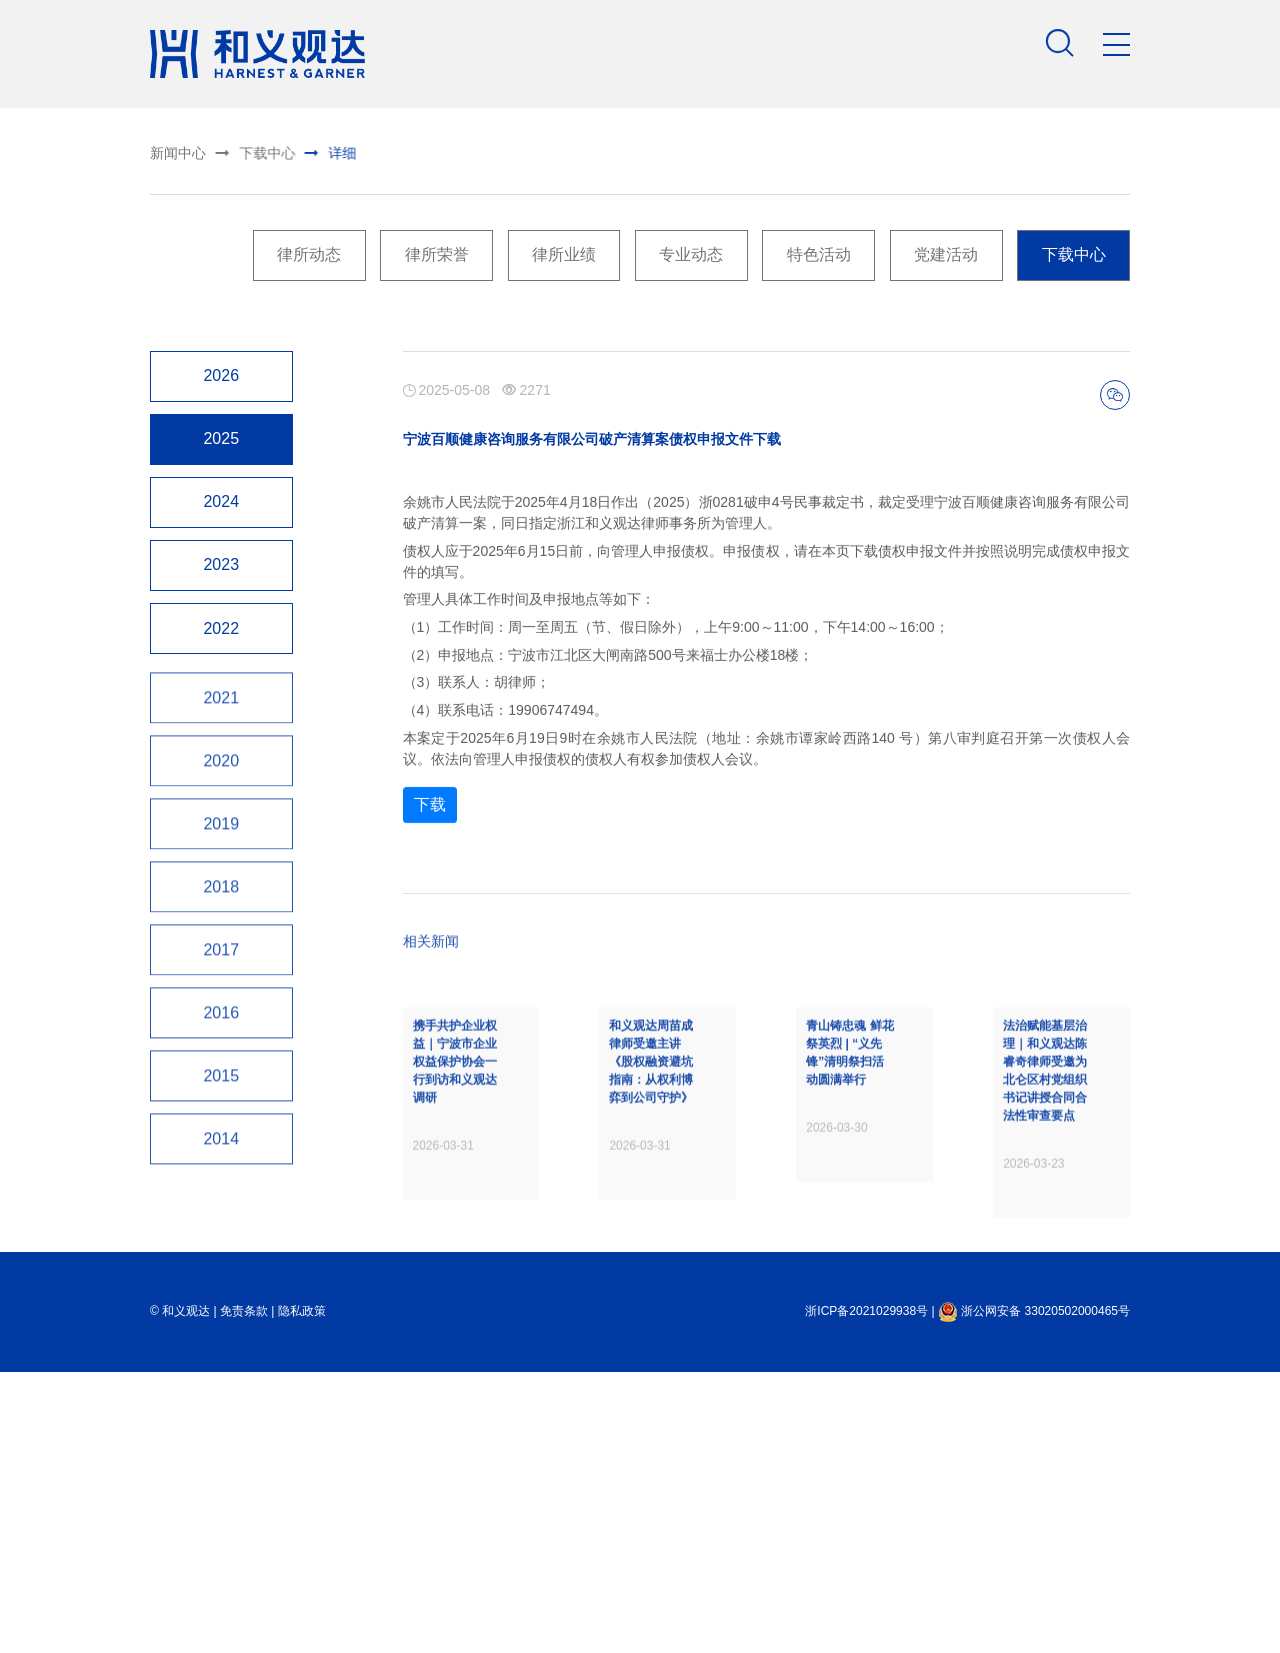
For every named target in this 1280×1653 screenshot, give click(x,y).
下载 (430, 898)
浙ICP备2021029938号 (866, 1417)
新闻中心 (175, 153)
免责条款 (244, 1417)
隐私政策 (302, 1417)
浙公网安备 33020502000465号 (1034, 1417)
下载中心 (241, 151)
